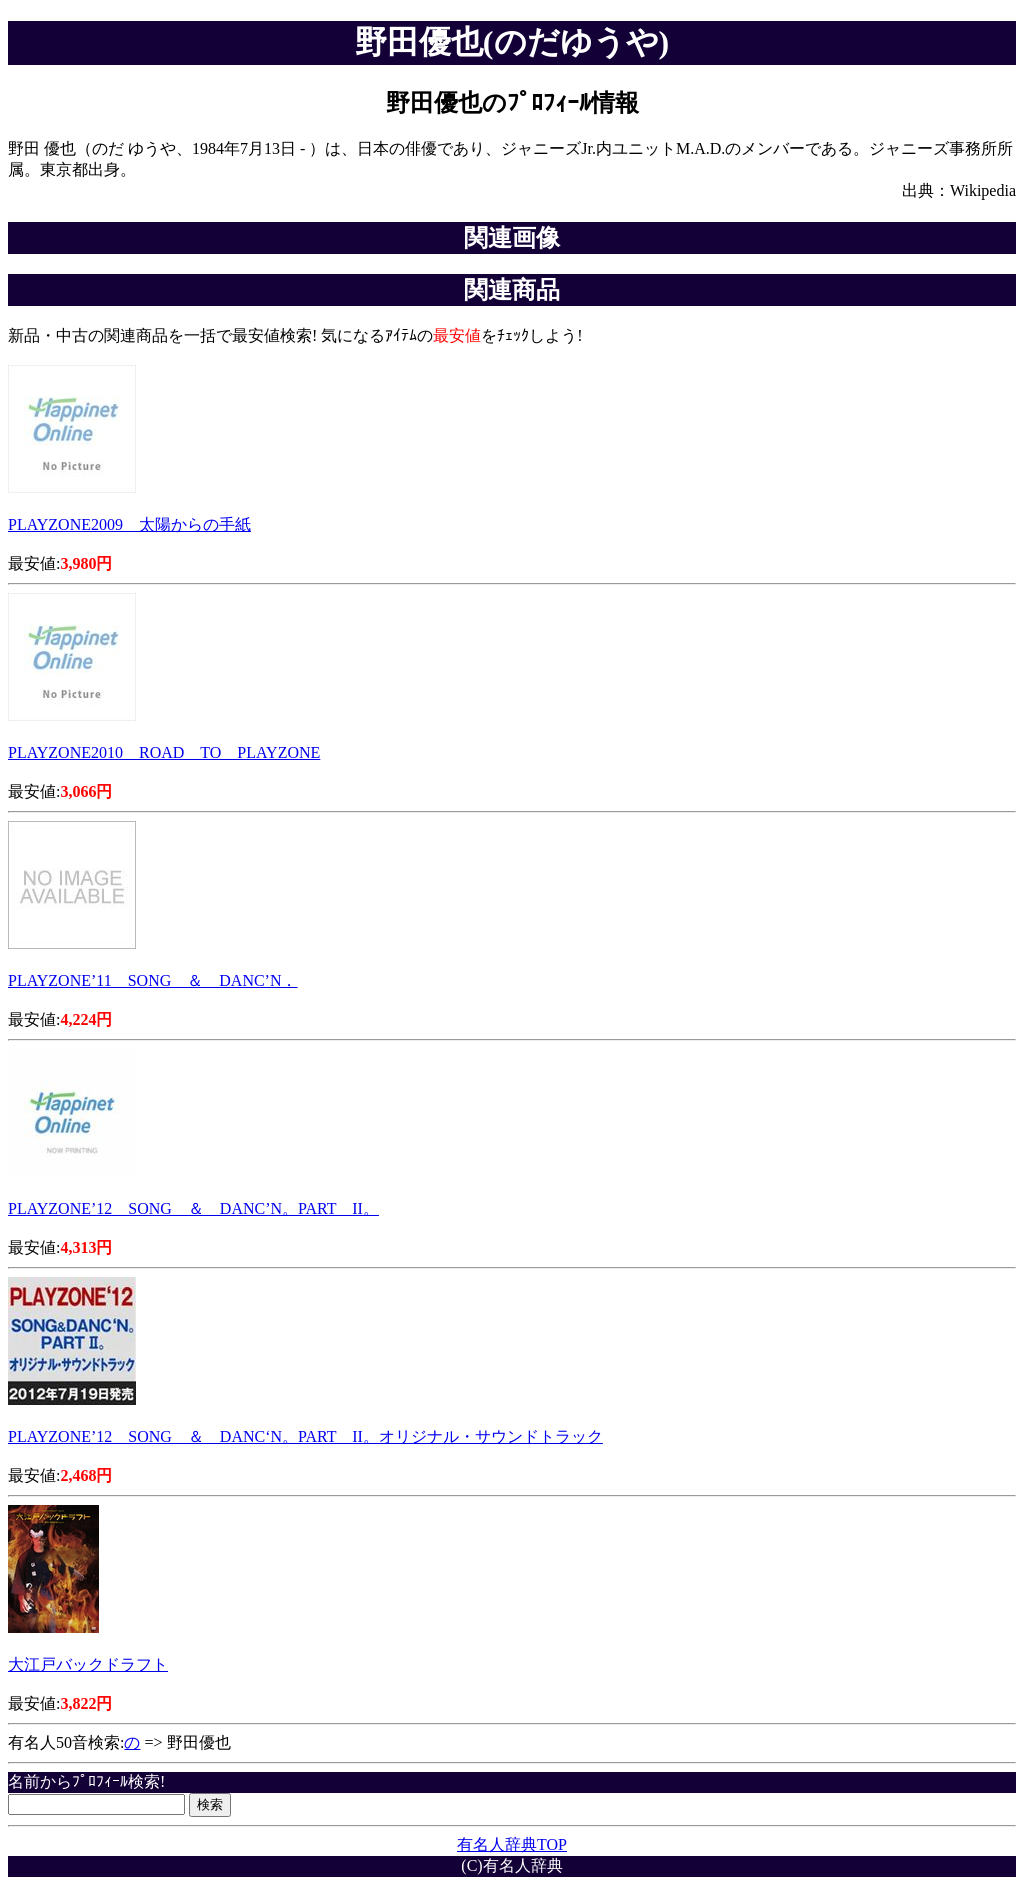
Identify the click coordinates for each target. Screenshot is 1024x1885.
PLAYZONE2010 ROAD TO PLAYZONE (164, 752)
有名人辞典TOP (512, 1844)
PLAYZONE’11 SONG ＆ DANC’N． (152, 980)
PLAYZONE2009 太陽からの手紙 (129, 524)
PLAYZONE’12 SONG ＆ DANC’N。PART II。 (193, 1208)
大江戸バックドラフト (88, 1664)
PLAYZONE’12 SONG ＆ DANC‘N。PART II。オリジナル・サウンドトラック (305, 1436)
